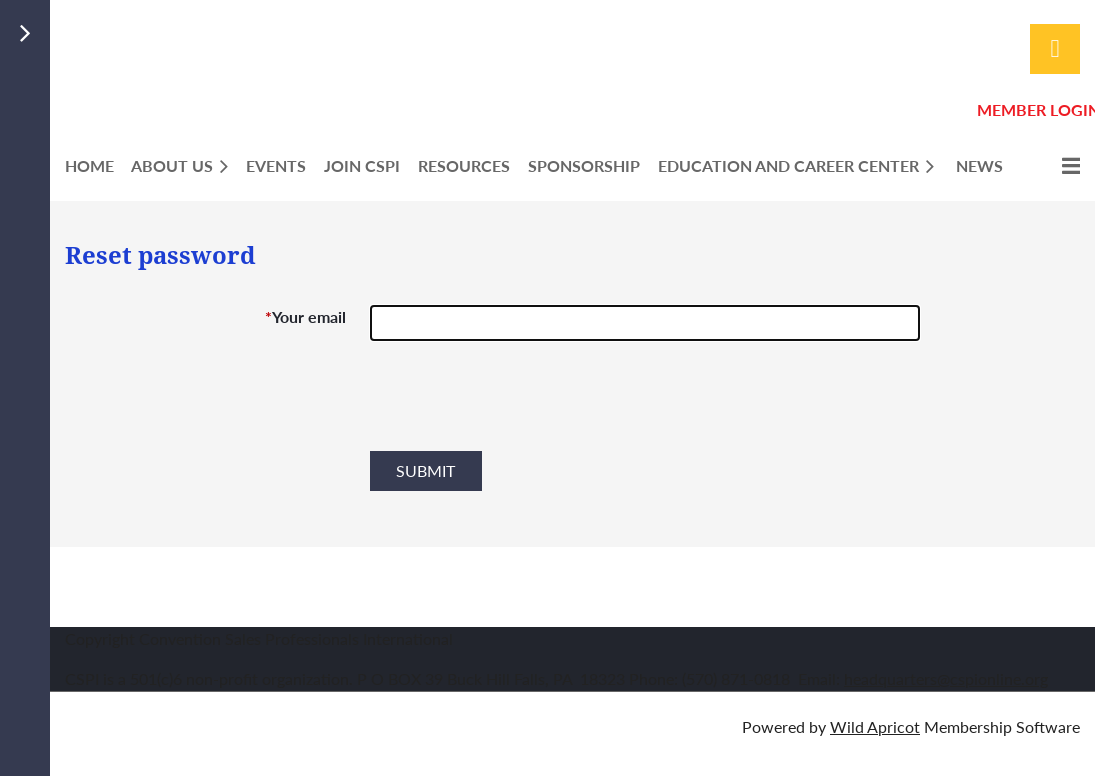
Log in (1055, 49)
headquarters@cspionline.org (946, 678)
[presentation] (522, 404)
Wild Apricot (875, 726)
